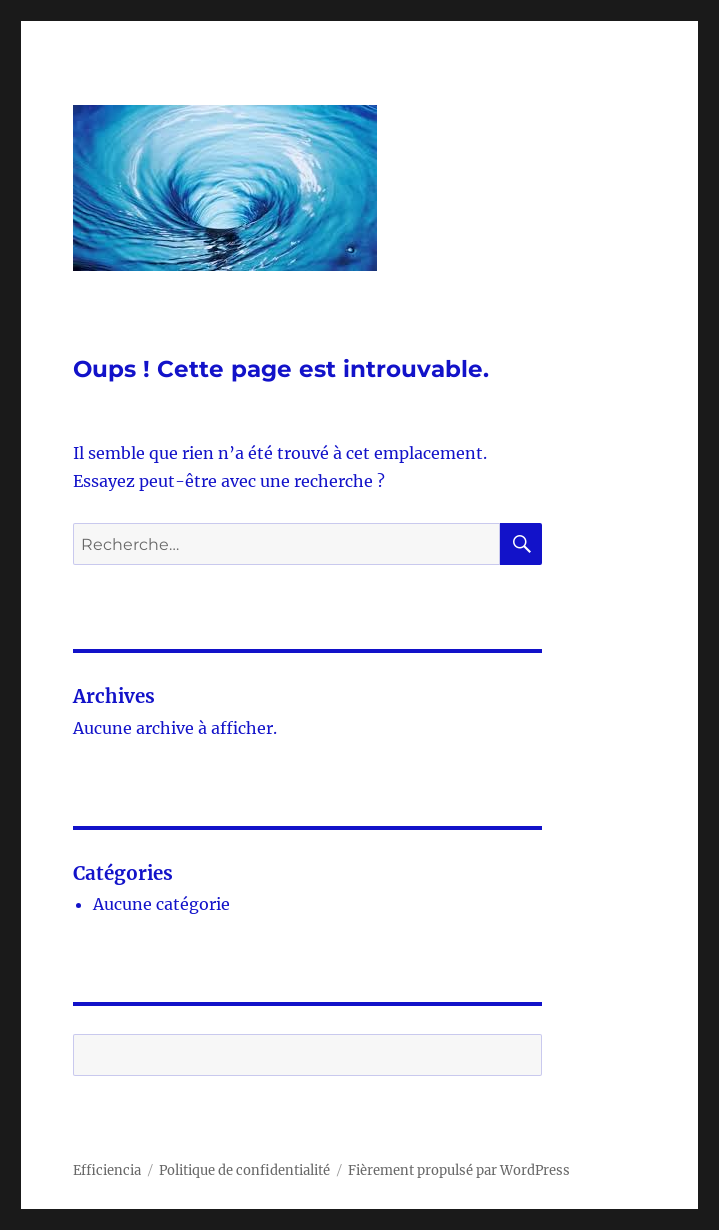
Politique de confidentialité (244, 1170)
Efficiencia (107, 1170)
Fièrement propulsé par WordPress (459, 1170)
